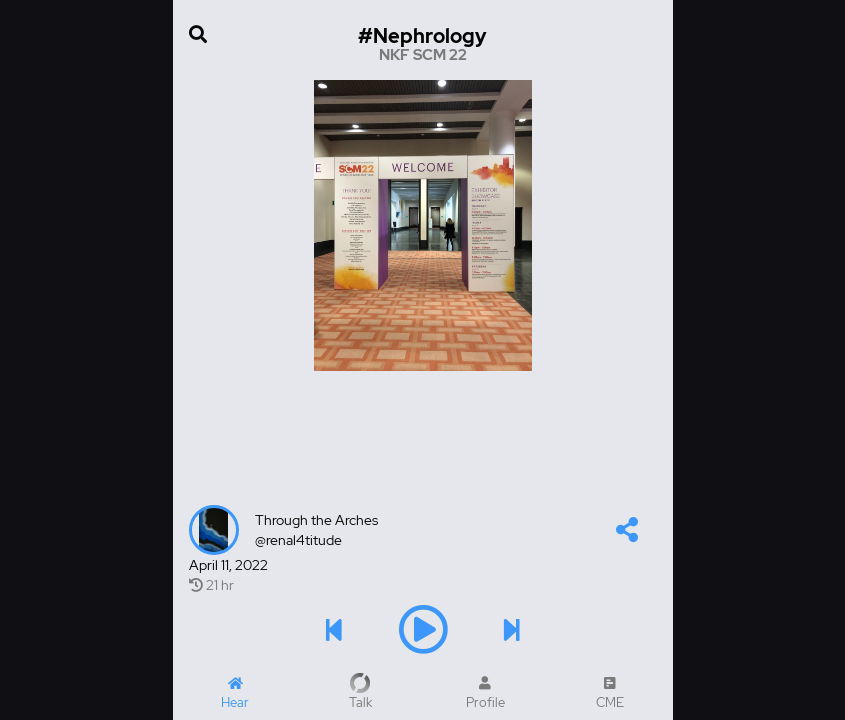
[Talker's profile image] (214, 530)
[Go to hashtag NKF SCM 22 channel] (423, 44)
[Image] (423, 225)
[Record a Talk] (360, 692)
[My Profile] (485, 693)
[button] (627, 534)
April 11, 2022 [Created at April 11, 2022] (228, 565)
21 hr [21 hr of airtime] (211, 585)
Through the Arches (316, 520)
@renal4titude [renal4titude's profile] (298, 540)
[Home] (235, 693)
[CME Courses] (610, 693)
